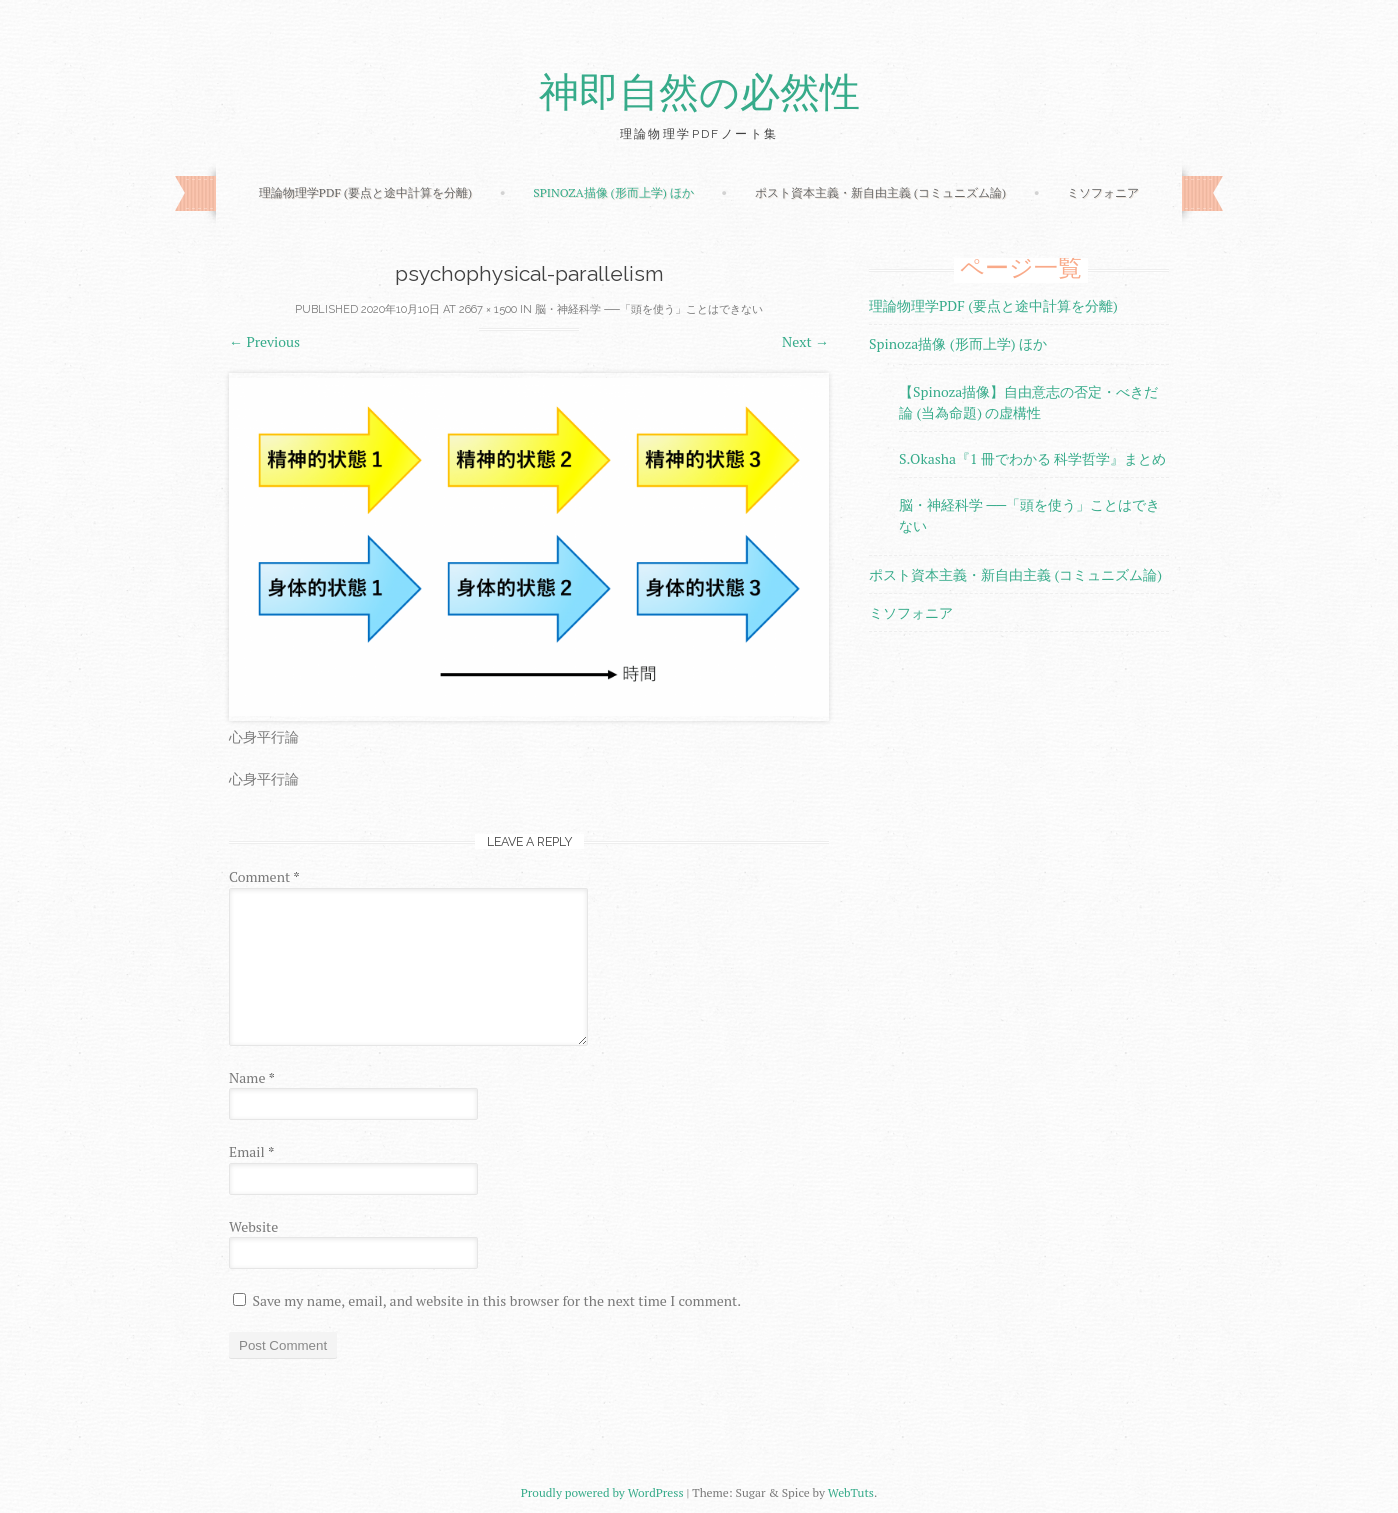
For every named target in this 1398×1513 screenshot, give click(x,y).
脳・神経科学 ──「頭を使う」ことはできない (649, 309)
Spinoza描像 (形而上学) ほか (613, 192)
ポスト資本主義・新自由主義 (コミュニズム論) (880, 192)
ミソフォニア (1103, 192)
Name (252, 1077)
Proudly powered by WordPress (602, 1492)
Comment (264, 876)
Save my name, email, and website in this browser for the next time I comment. (496, 1300)
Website (253, 1226)
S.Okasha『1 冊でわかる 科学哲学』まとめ (1032, 458)
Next (805, 341)
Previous (264, 341)
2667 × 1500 (488, 309)
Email (251, 1151)
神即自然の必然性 (699, 93)
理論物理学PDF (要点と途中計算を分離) (365, 192)
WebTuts (851, 1492)
